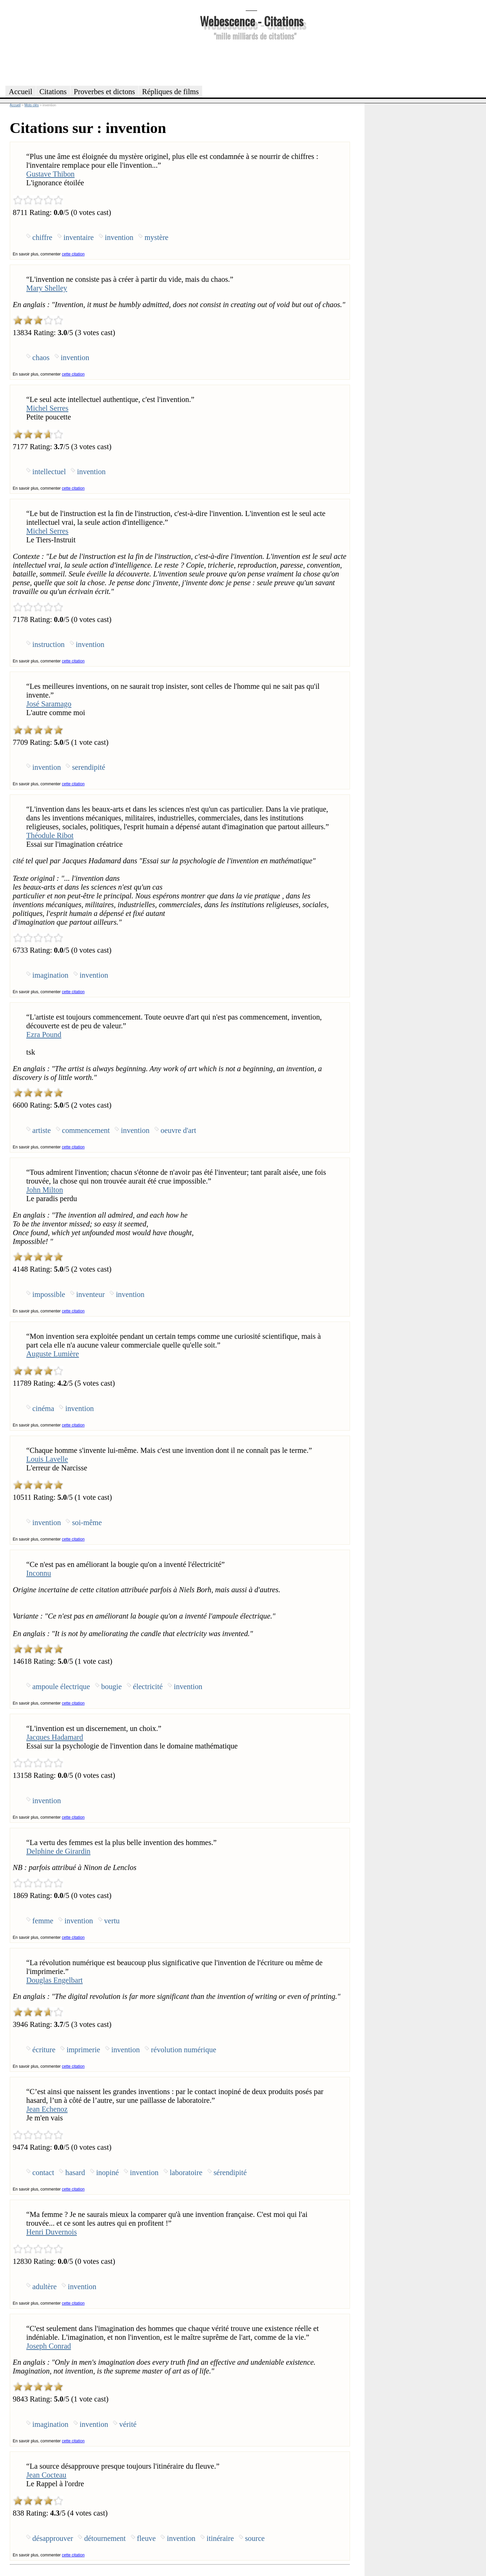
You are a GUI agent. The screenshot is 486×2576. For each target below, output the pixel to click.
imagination (50, 975)
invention (119, 237)
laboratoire (186, 2172)
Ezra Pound (43, 1034)
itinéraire (220, 2538)
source (255, 2538)
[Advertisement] (251, 62)
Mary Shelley (46, 288)
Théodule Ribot (50, 835)
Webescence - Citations (251, 21)
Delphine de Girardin (58, 1851)
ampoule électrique (61, 1686)
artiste (41, 1130)
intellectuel (49, 471)
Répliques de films (170, 91)
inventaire (78, 237)
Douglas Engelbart (54, 1980)
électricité (148, 1686)
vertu (112, 1921)
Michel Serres (47, 408)
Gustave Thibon (50, 174)
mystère (156, 237)
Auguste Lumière (52, 1354)
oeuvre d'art (178, 1130)
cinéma (43, 1408)
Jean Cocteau (46, 2475)
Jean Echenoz (47, 2109)
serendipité (88, 767)
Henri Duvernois (51, 2232)
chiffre (42, 237)
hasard (75, 2172)
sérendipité (230, 2172)
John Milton (44, 1190)
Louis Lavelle (47, 1459)
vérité (127, 2424)
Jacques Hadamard (54, 1737)
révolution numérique (183, 2049)
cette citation (73, 254)
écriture (43, 2049)
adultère (44, 2286)
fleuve (146, 2538)
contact (43, 2172)
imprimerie (83, 2049)
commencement (86, 1130)
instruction (48, 644)
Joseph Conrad (48, 2346)
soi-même (87, 1522)
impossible (48, 1294)
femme (42, 1921)
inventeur (90, 1294)
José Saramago (49, 704)
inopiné (107, 2172)
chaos (41, 357)
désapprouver (52, 2538)
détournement (105, 2538)
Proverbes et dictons (104, 91)
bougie (111, 1686)
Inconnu (38, 1573)
